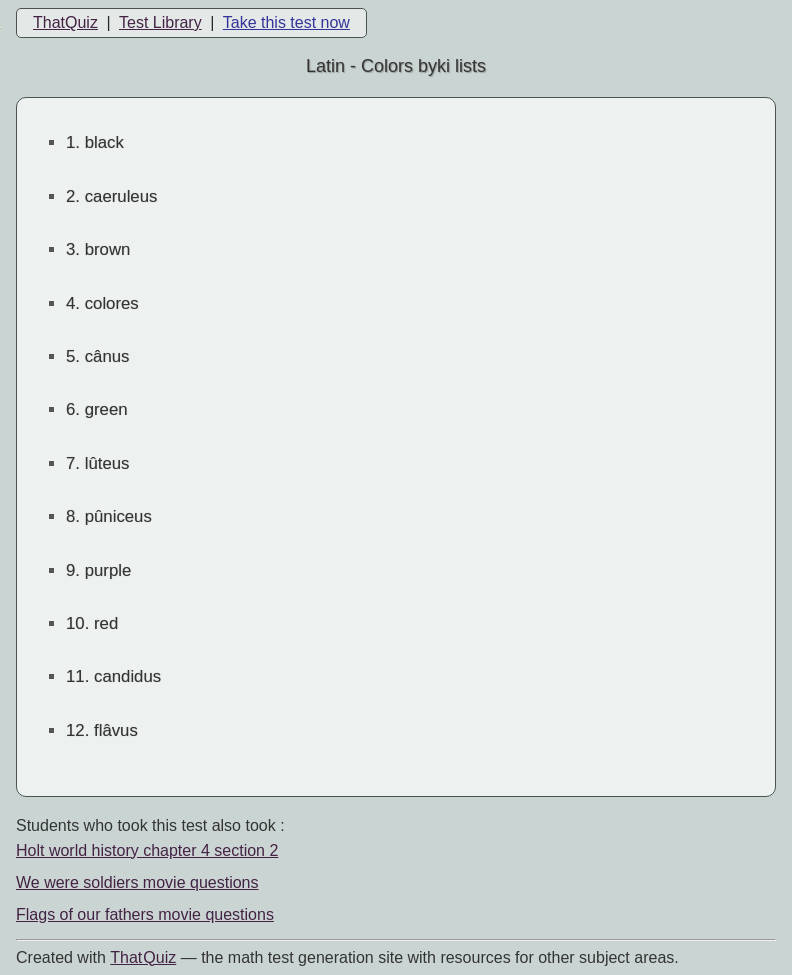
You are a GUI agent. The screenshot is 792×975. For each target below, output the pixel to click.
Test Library (160, 22)
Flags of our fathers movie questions (145, 914)
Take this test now (286, 22)
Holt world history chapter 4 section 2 (147, 850)
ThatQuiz (65, 22)
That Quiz (143, 957)
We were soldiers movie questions (137, 882)
